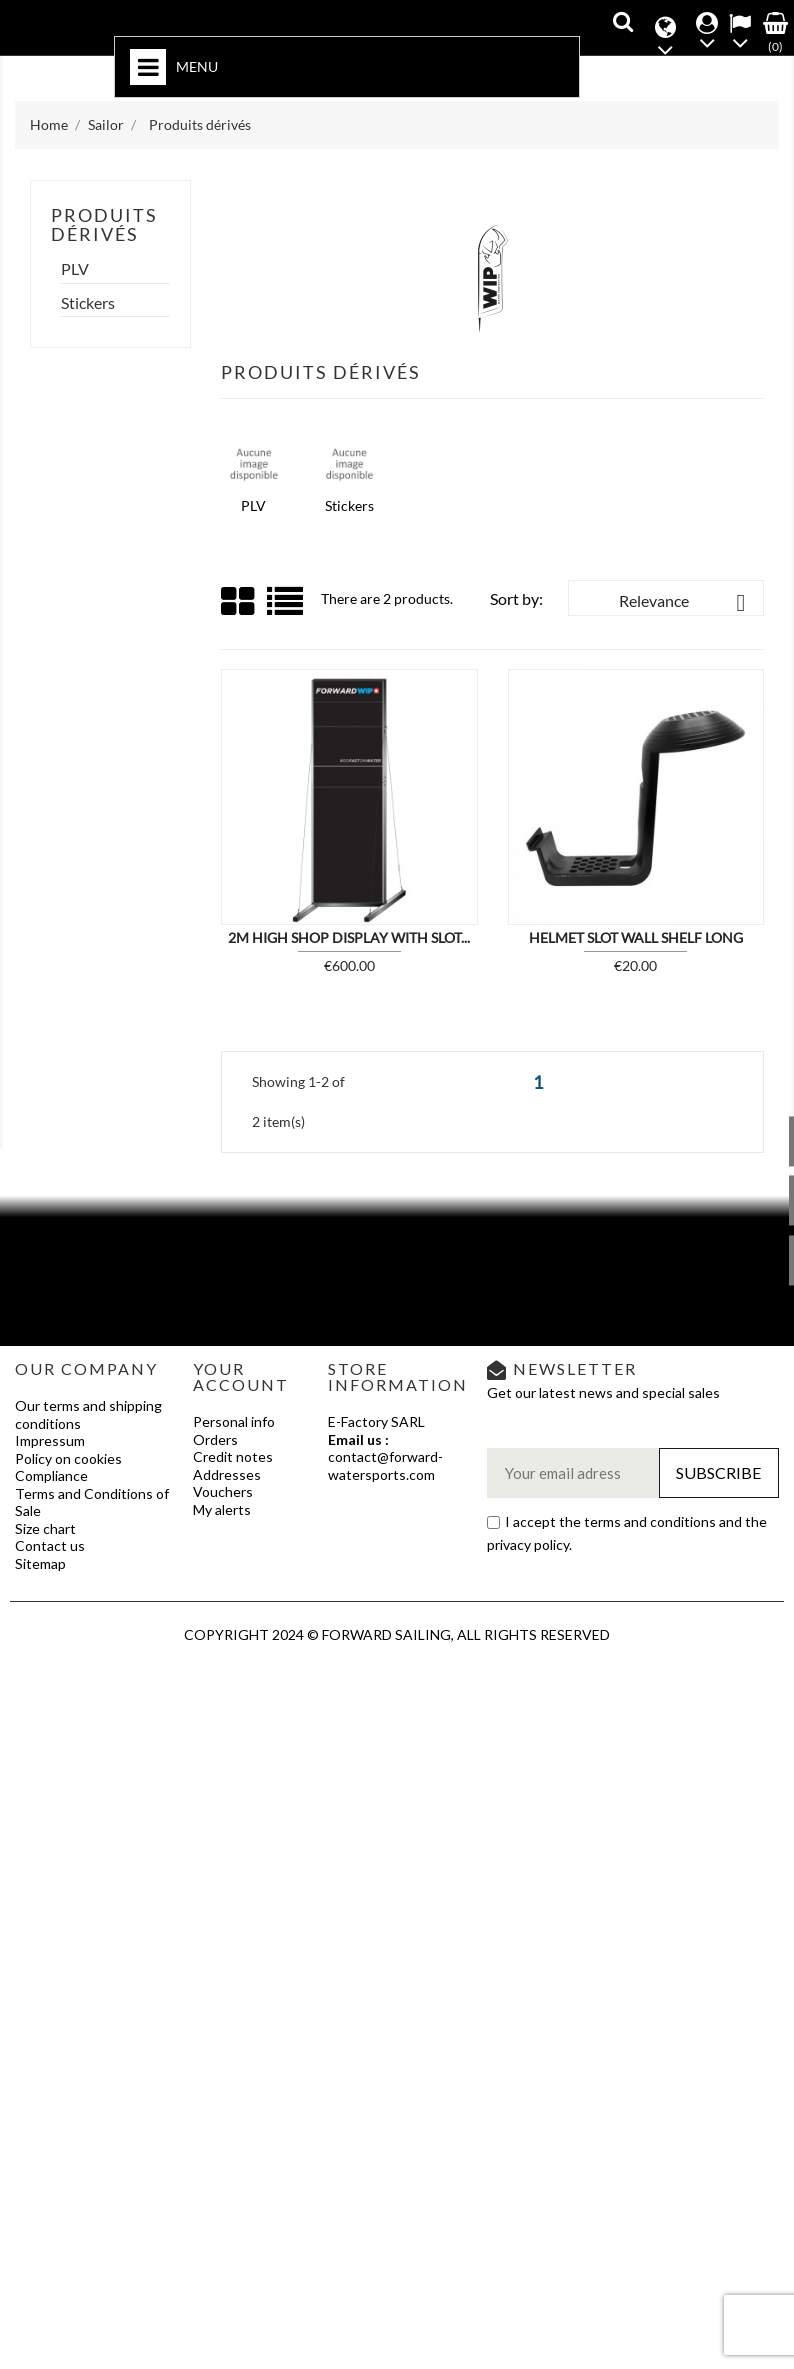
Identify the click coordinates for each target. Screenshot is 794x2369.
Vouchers (223, 1491)
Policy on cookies (68, 1458)
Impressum (50, 1440)
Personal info (234, 1421)
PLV (75, 269)
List (286, 608)
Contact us (50, 1545)
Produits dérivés (104, 225)
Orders (215, 1439)
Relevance (686, 603)
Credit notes (233, 1456)
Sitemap (40, 1563)
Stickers (88, 303)
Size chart (45, 1528)
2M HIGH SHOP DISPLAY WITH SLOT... (349, 937)
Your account (241, 1376)
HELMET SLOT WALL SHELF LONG (636, 937)
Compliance (51, 1475)
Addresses (227, 1474)
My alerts (222, 1509)
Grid (239, 602)
